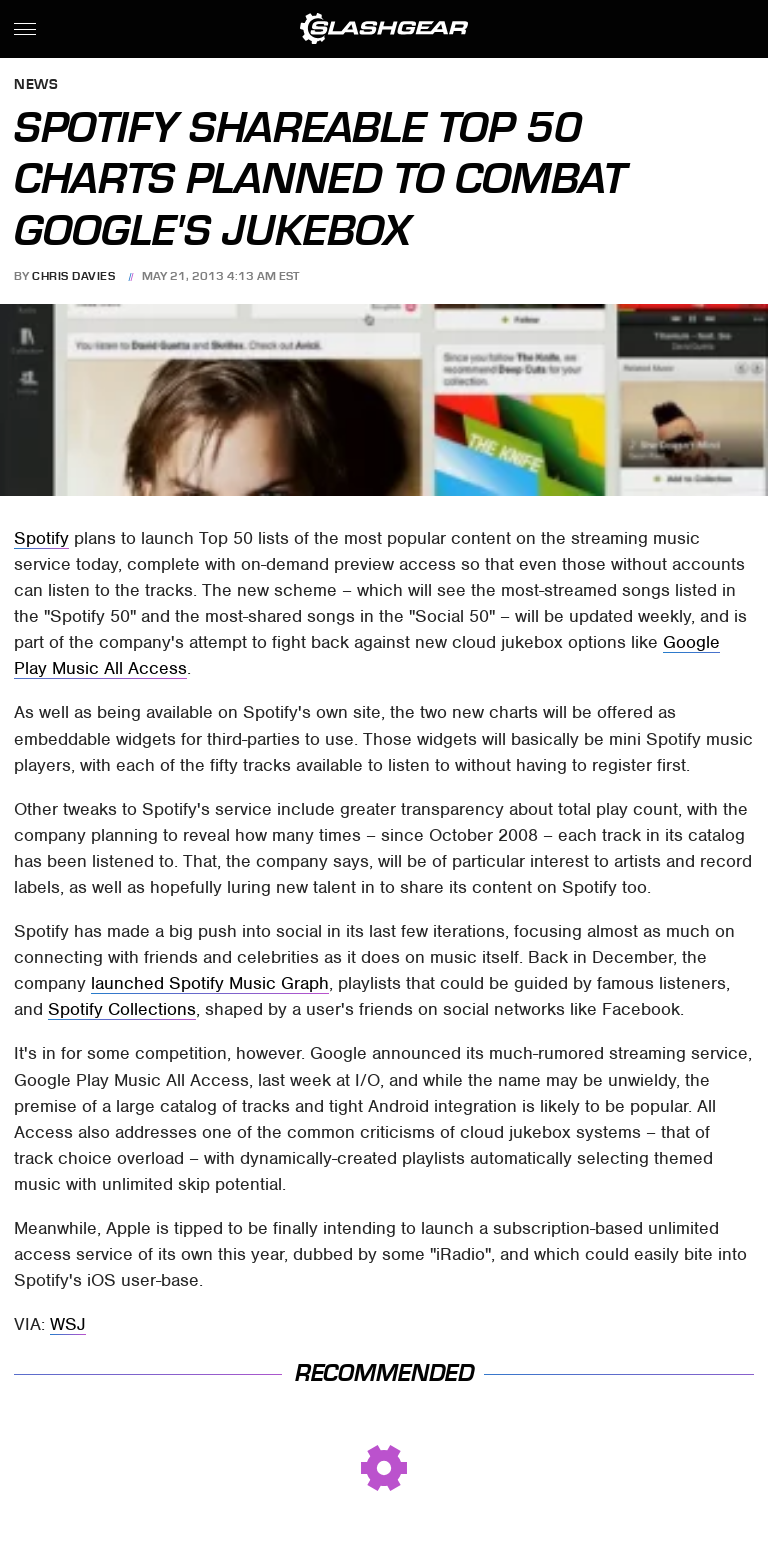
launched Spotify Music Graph (210, 983)
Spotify (41, 538)
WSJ (68, 1324)
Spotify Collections (122, 1009)
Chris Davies (73, 276)
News (36, 85)
